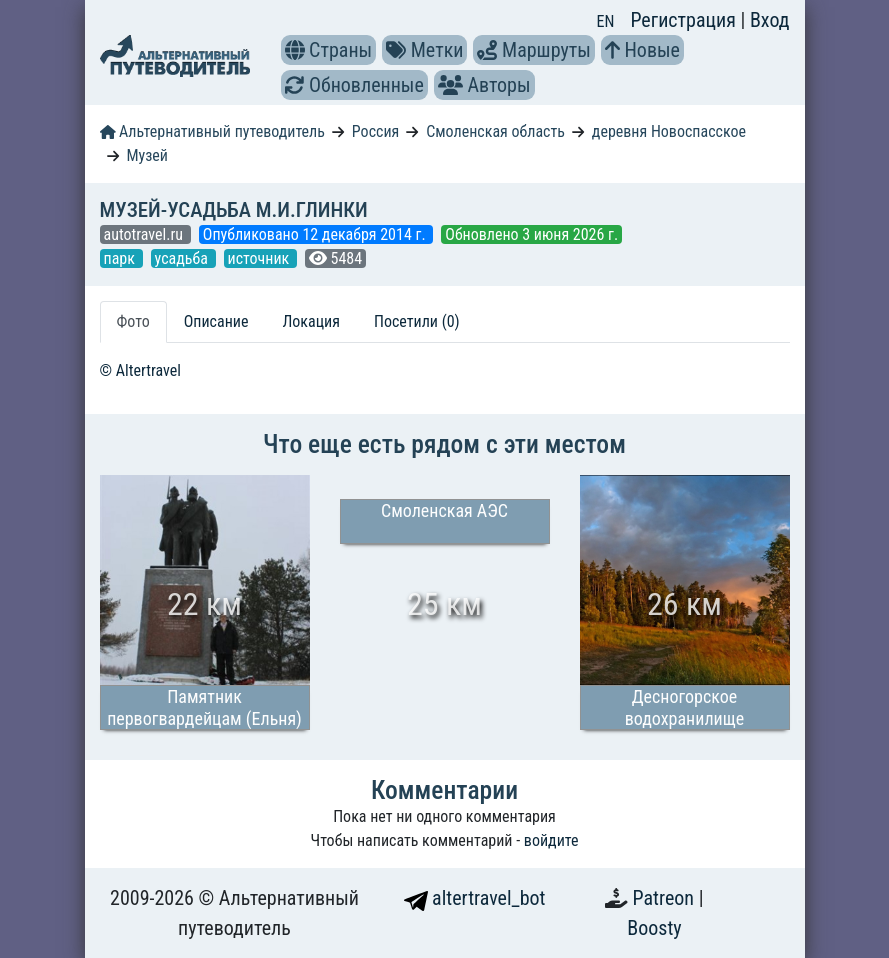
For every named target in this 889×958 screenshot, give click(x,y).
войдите (551, 840)
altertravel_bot (475, 898)
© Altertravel (140, 370)
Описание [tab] (216, 321)
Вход (770, 20)
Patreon (666, 898)
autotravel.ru (145, 234)
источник (260, 258)
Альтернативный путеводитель (212, 131)
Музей (147, 155)
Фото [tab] (133, 321)
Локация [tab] (311, 321)
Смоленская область (495, 131)
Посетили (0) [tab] (417, 321)
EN (606, 21)
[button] (295, 50)
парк (121, 258)
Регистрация (685, 20)
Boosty (654, 928)
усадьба (183, 258)
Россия (375, 131)
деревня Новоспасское (669, 131)
